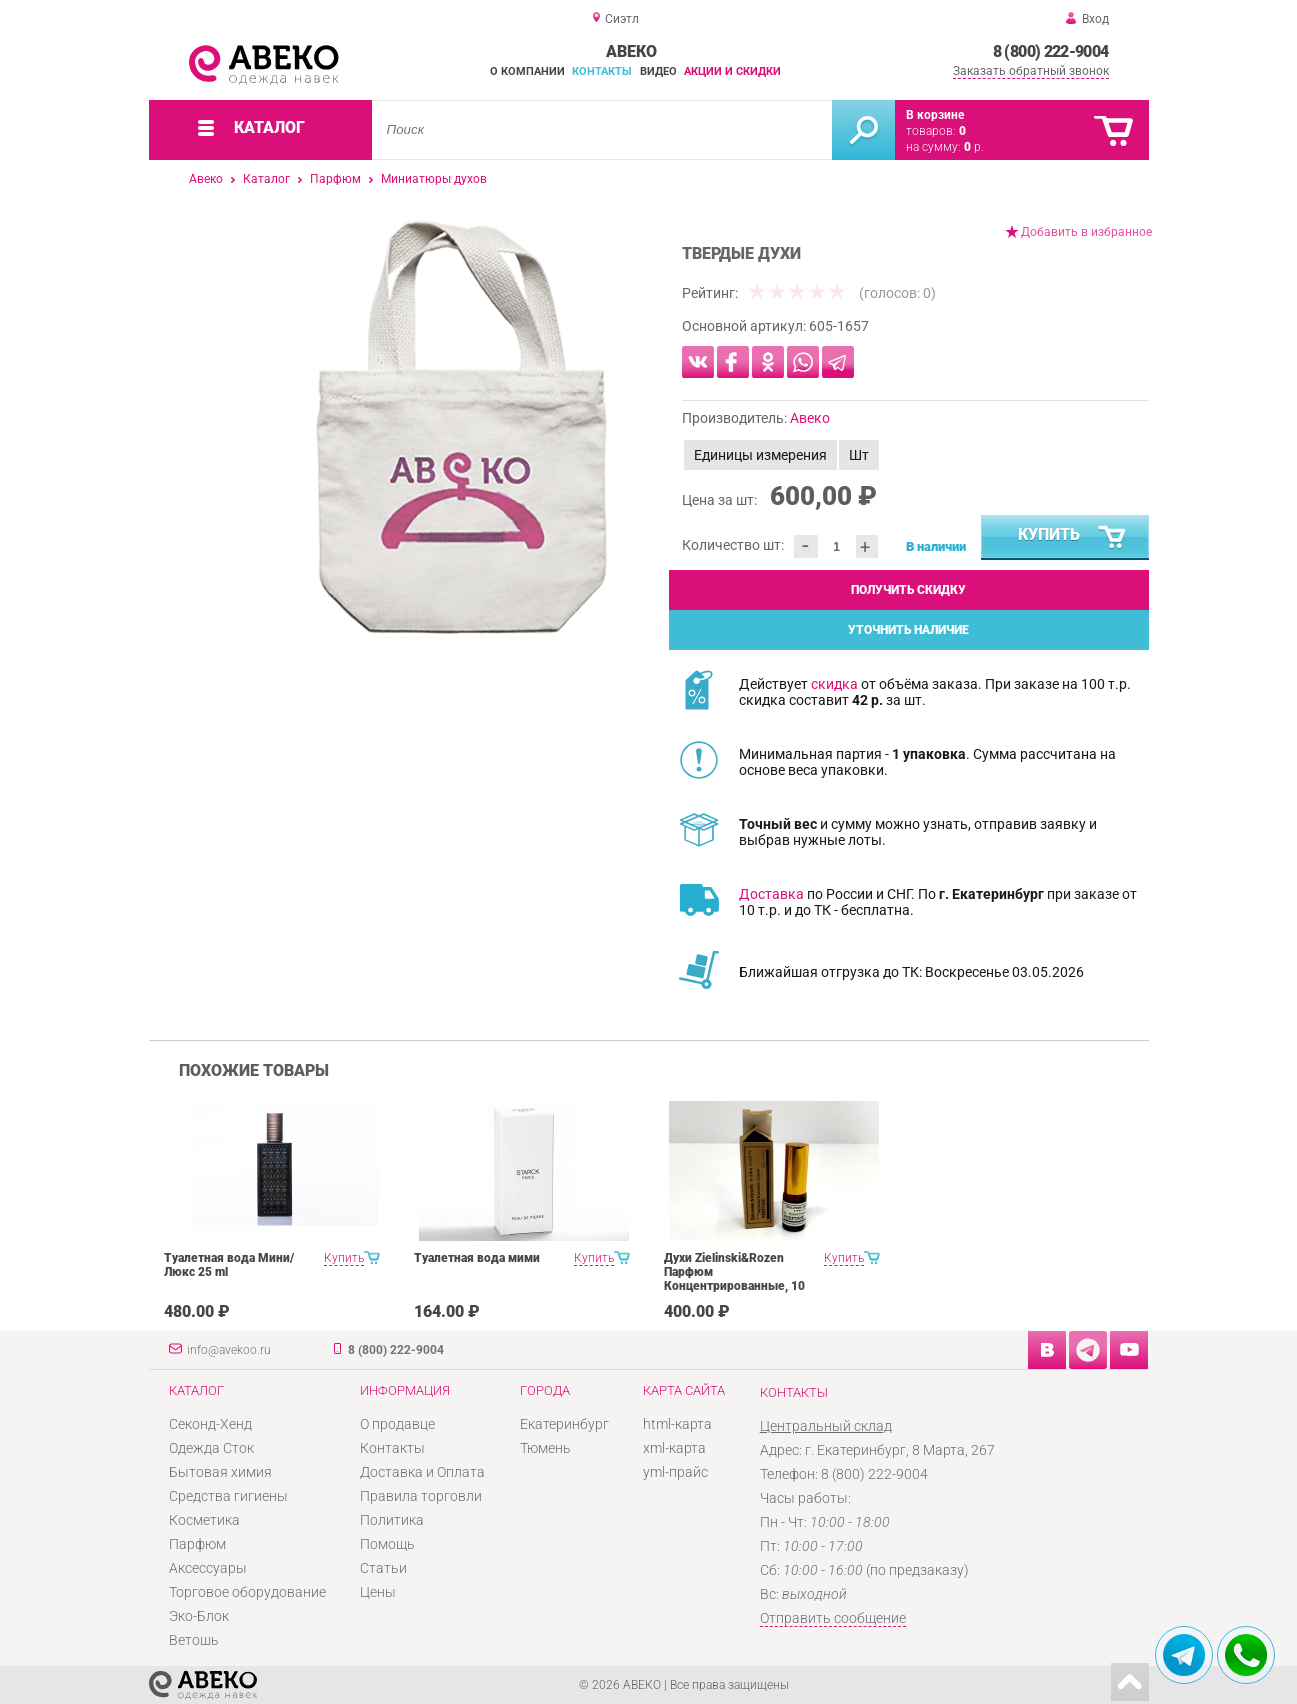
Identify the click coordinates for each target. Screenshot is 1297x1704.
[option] (461, 427)
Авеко (206, 179)
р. (974, 147)
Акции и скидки (732, 71)
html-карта (677, 1424)
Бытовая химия (220, 1472)
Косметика (204, 1520)
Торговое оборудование (247, 1592)
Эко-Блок (199, 1616)
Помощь (387, 1544)
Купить (1073, 538)
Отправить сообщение (833, 1618)
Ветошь (194, 1640)
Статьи (383, 1568)
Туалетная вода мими (477, 1258)
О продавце (397, 1424)
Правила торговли (421, 1496)
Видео (658, 71)
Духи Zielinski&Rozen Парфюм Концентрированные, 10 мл (734, 1279)
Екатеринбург (564, 1424)
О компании (527, 71)
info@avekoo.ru (229, 1350)
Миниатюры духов (434, 179)
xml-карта (674, 1448)
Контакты (602, 71)
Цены (378, 1592)
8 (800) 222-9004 (1051, 51)
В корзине (935, 115)
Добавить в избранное (1086, 232)
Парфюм (335, 179)
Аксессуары (208, 1568)
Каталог (266, 179)
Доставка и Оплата (422, 1472)
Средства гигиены (228, 1496)
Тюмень (545, 1448)
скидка (834, 684)
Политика (392, 1520)
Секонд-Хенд (210, 1424)
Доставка (771, 894)
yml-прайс (675, 1472)
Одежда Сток (211, 1448)
